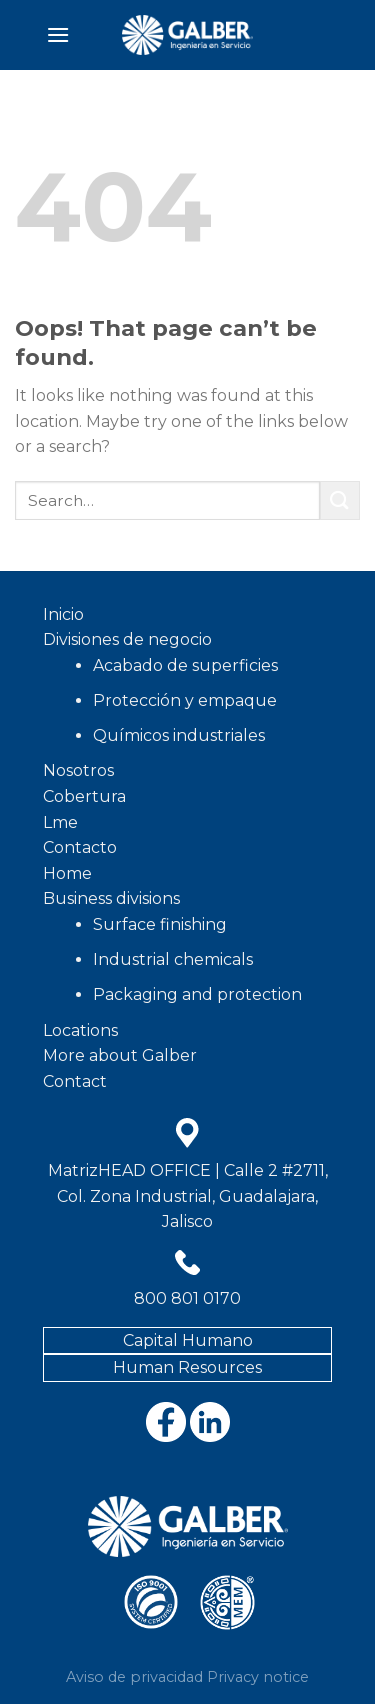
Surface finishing (160, 924)
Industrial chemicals (173, 959)
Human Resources (187, 1367)
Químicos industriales (179, 735)
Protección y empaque (185, 700)
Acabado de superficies (185, 665)
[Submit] (340, 500)
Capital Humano (188, 1340)
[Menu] (58, 34)
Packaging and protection (197, 994)
